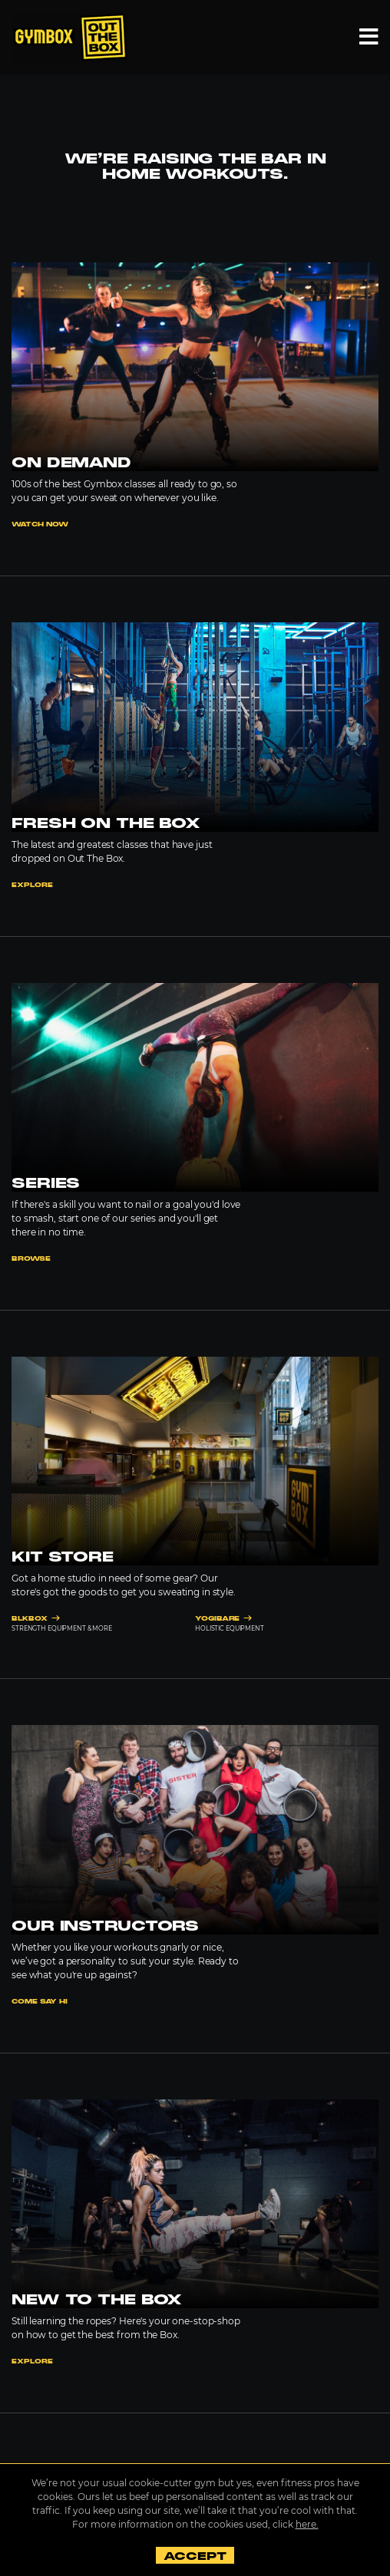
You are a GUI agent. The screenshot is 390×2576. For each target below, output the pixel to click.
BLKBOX (36, 1619)
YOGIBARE (223, 1619)
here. (307, 2524)
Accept (195, 2555)
